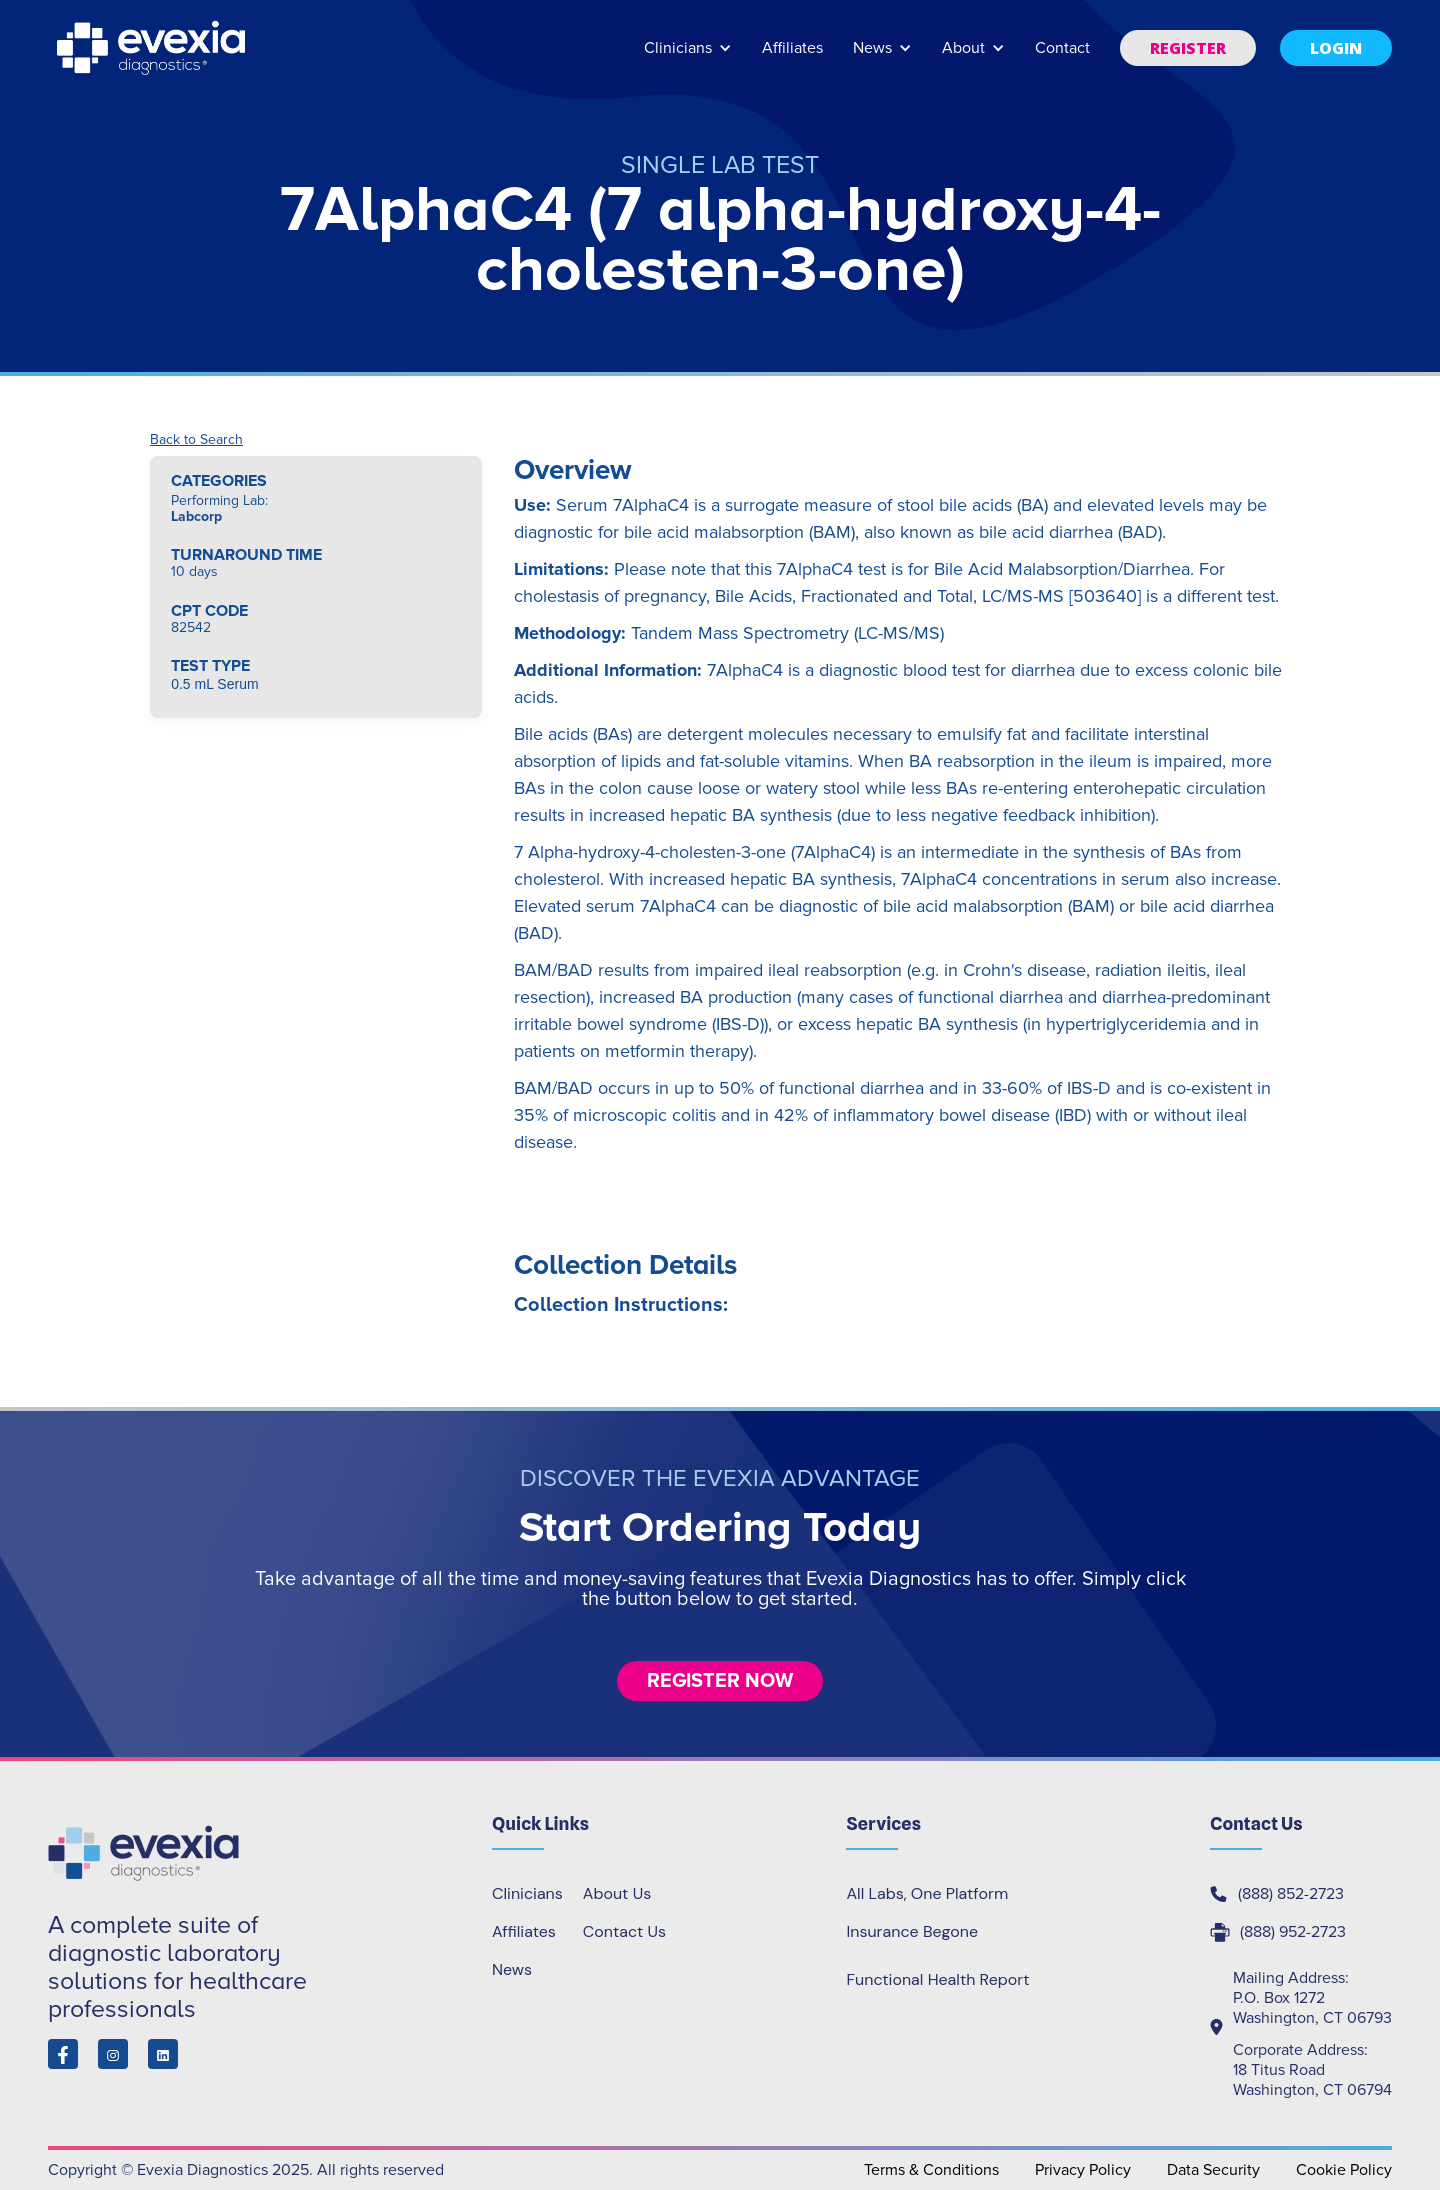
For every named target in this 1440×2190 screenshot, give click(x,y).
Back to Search (196, 440)
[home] (153, 48)
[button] (688, 57)
